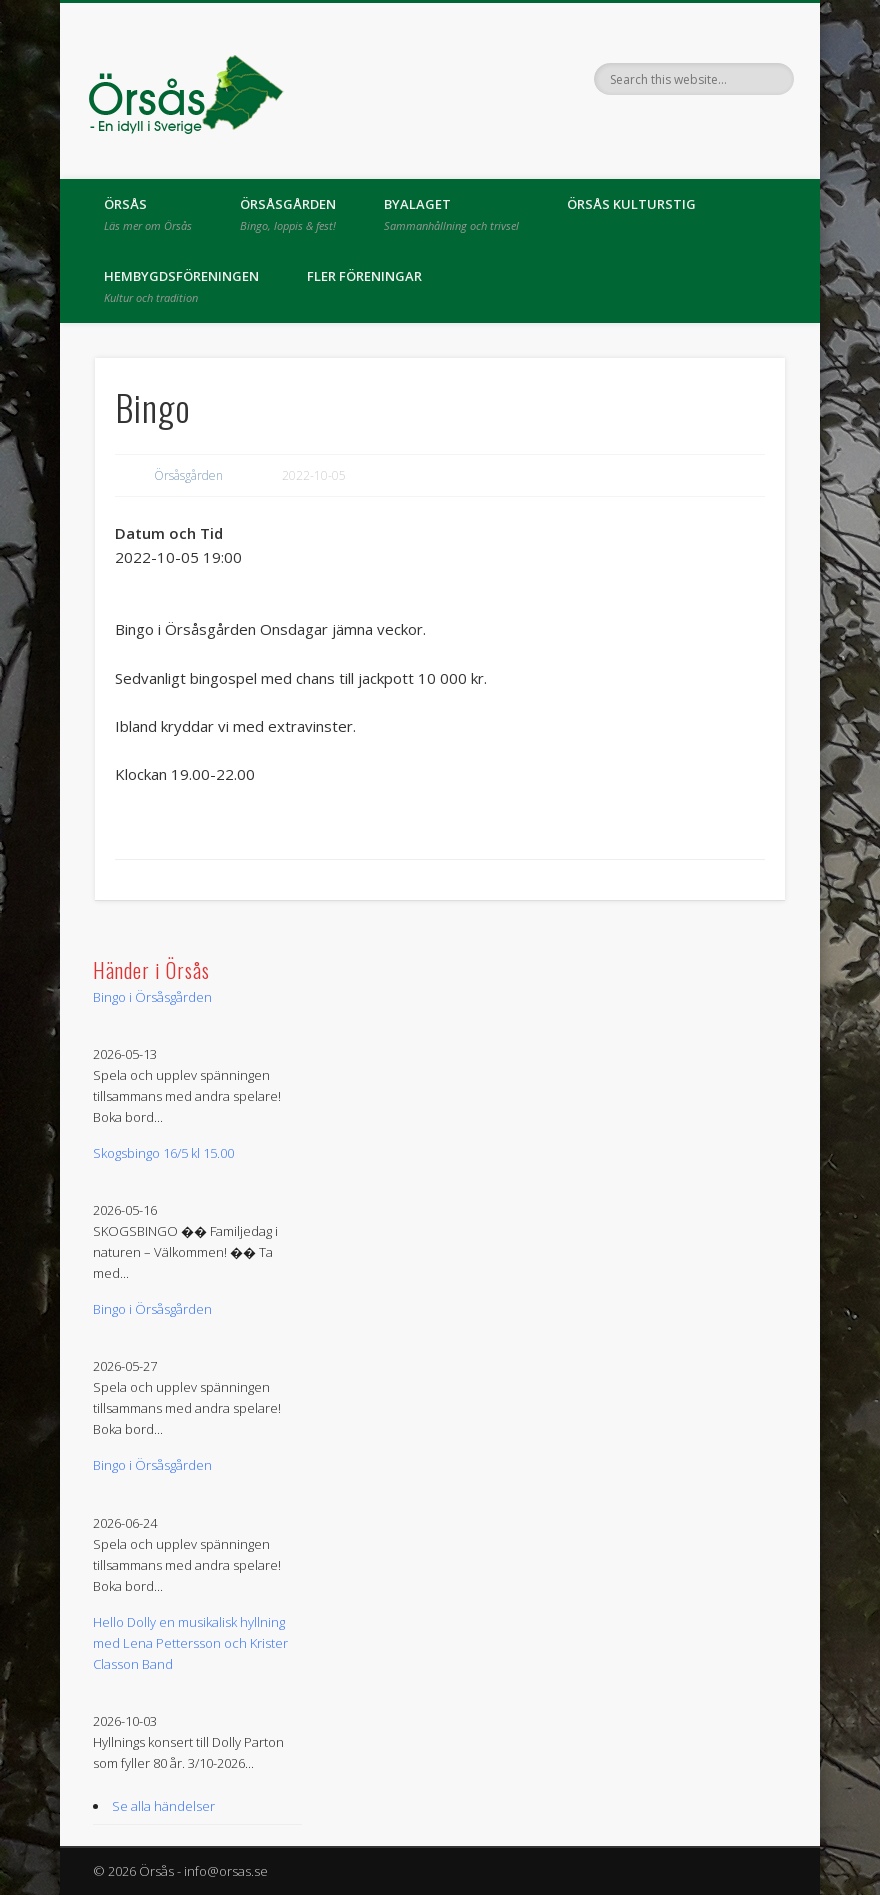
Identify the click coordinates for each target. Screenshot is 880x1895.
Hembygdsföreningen (181, 286)
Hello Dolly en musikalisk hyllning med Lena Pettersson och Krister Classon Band (190, 1643)
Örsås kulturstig (631, 204)
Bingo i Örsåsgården (152, 997)
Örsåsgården (288, 214)
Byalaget (451, 214)
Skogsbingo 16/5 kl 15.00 (163, 1153)
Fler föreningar (364, 276)
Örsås (148, 214)
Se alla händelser (163, 1806)
